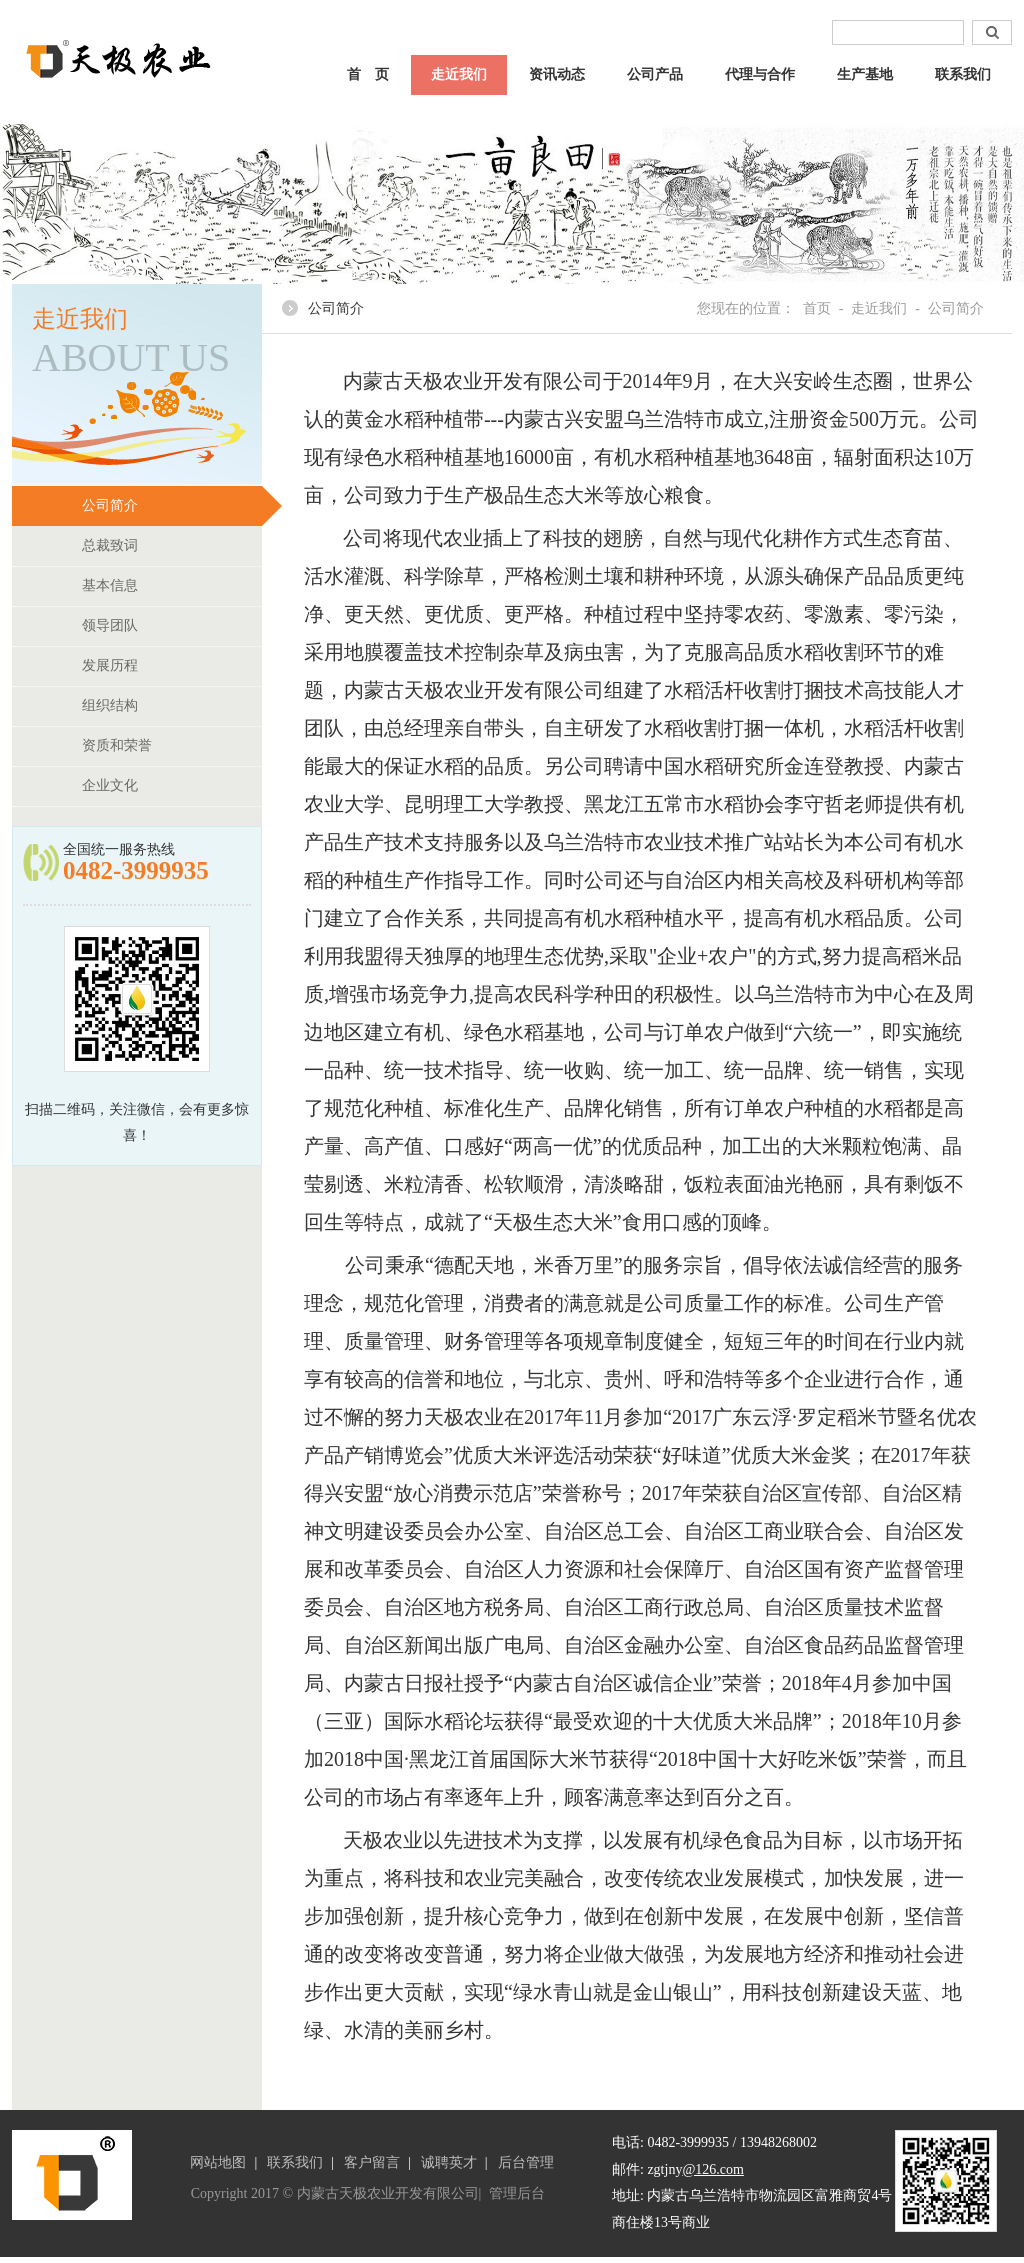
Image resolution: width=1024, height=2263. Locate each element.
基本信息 (172, 586)
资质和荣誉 (172, 746)
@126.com (713, 2169)
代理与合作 (760, 74)
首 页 (368, 74)
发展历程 (172, 666)
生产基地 (865, 74)
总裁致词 (172, 546)
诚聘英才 (449, 2162)
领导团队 (172, 626)
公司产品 (655, 74)
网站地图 (218, 2162)
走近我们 (459, 74)
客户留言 (372, 2162)
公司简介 (172, 506)
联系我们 (963, 74)
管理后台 (517, 2193)
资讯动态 (557, 74)
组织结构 (172, 706)
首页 (817, 308)
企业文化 (172, 786)
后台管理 (526, 2162)
